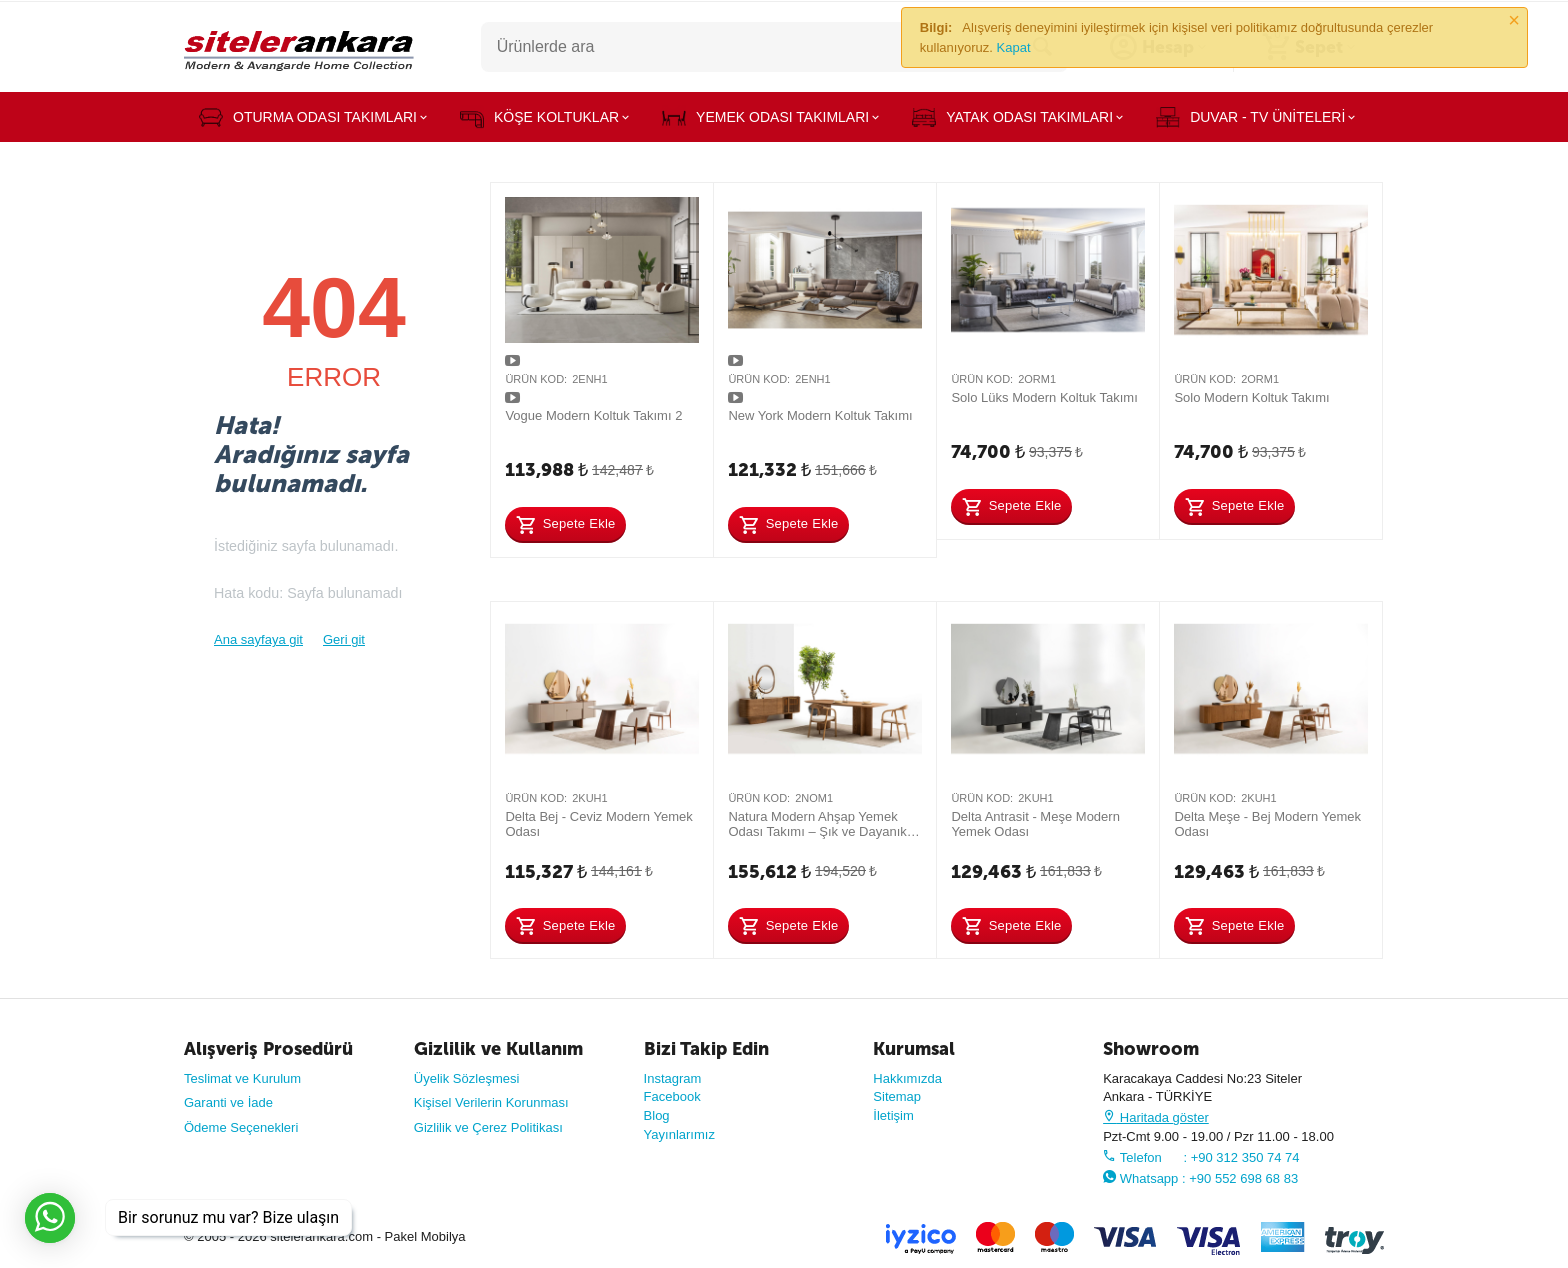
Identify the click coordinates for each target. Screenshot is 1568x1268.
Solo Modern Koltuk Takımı (1251, 397)
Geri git (344, 639)
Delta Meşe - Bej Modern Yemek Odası (1267, 824)
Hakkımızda (907, 1078)
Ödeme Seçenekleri (241, 1127)
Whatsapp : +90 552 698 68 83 (1200, 1178)
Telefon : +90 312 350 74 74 (1201, 1157)
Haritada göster (1156, 1117)
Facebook (672, 1096)
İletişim (893, 1115)
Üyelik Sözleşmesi (467, 1078)
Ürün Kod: (536, 379)
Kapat (1014, 47)
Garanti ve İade (228, 1102)
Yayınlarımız (679, 1134)
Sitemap (897, 1096)
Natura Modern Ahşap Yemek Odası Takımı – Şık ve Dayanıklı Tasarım (820, 825)
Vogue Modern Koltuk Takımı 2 (593, 415)
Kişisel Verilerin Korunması (491, 1102)
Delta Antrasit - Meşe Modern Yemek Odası (1035, 824)
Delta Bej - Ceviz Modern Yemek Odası (598, 824)
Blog (657, 1115)
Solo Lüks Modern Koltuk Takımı (1044, 397)
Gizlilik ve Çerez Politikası (488, 1127)
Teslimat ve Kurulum (242, 1078)
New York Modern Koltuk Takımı (820, 415)
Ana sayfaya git (258, 639)
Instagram (673, 1078)
